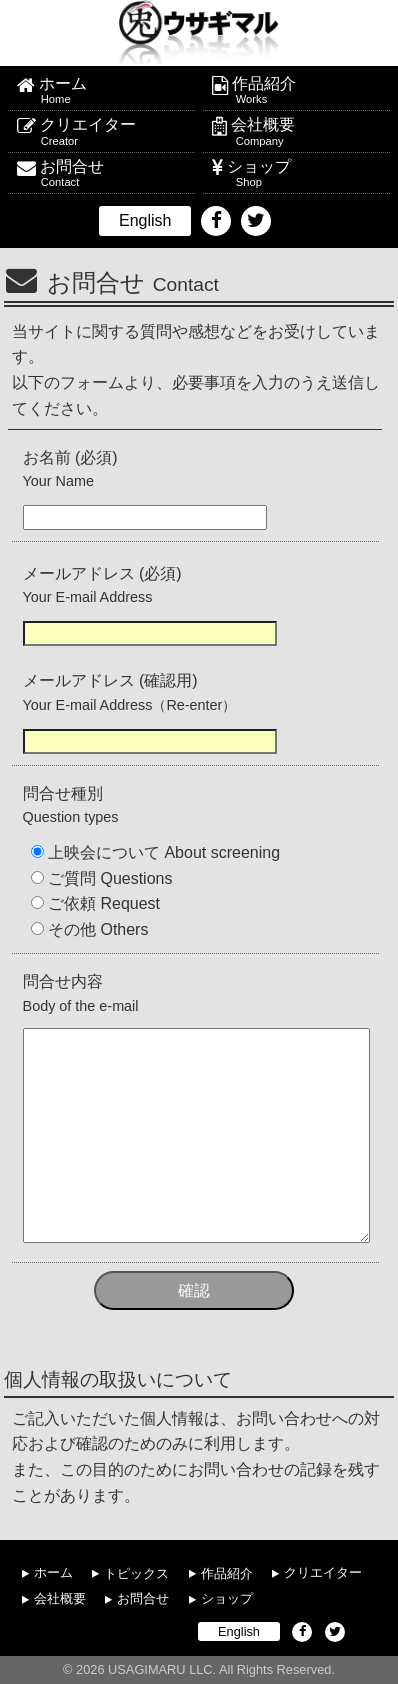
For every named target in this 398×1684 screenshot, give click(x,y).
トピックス (136, 1572)
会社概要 (306, 132)
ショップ (304, 174)
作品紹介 (306, 91)
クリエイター (113, 132)
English (145, 220)
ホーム (112, 91)
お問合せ (113, 174)
